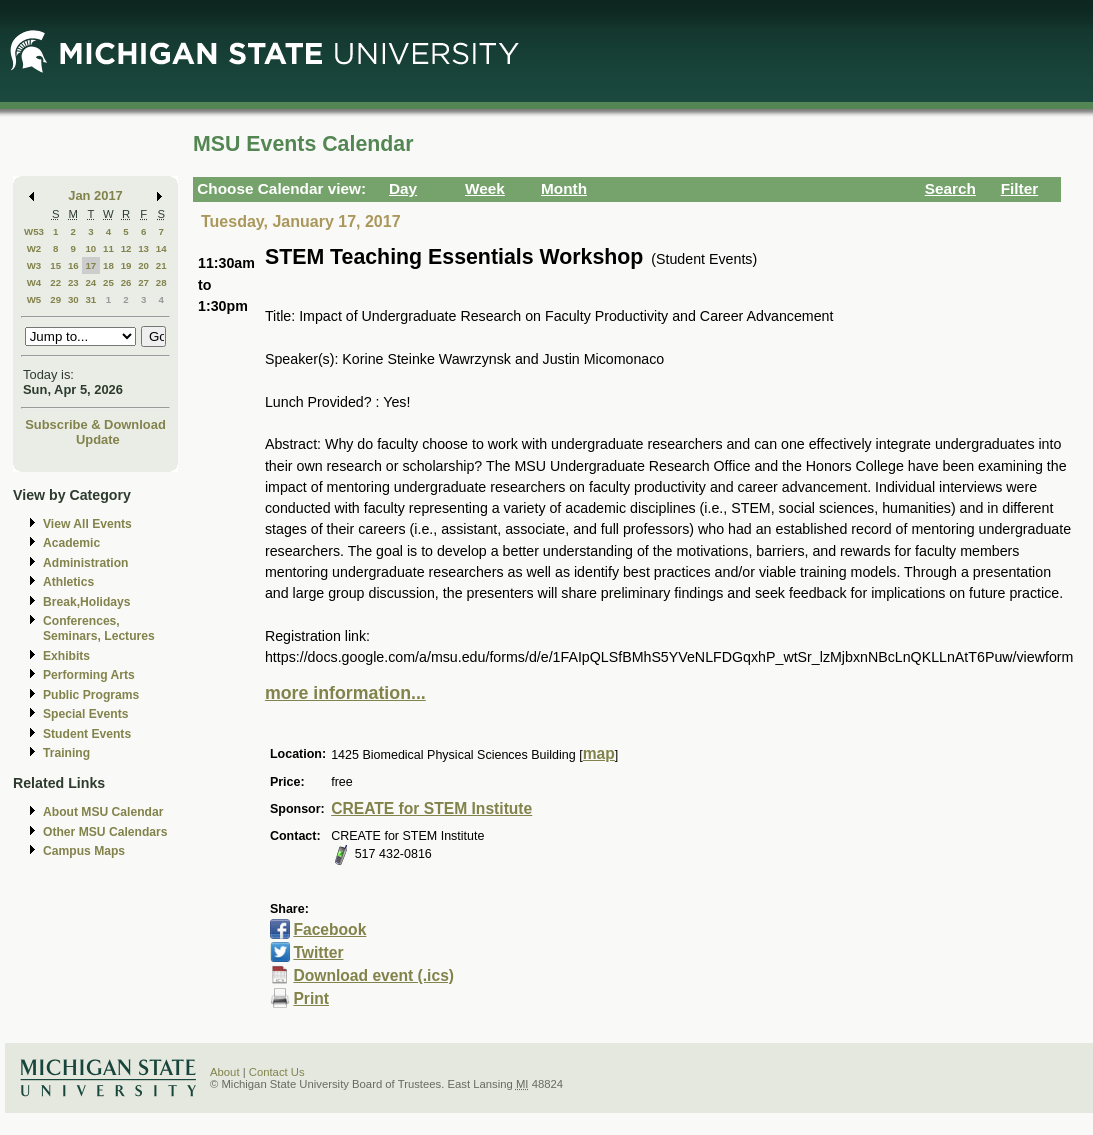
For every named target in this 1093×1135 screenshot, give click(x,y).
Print (311, 998)
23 (73, 282)
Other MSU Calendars (105, 832)
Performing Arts (89, 675)
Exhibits (66, 656)
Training (66, 753)
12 (126, 248)
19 (126, 265)
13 (143, 248)
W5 (34, 299)
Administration (85, 563)
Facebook (329, 929)
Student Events (87, 734)
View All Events (87, 524)
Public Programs (91, 695)
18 (108, 265)
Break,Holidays (87, 602)
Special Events (85, 714)
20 (143, 265)
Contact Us (277, 1072)
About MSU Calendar (103, 812)
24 (90, 282)
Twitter (318, 952)
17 (90, 265)
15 (55, 265)
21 (161, 265)
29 (55, 299)
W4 (34, 282)
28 (161, 282)
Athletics (68, 582)
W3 (34, 265)
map (599, 753)
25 (108, 282)
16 (73, 265)
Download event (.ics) (373, 975)
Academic (71, 543)
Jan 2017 (95, 195)
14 (161, 248)
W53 (34, 231)
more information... (345, 693)
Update (98, 439)
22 (55, 282)
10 (90, 248)
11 (108, 248)
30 (73, 299)
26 (126, 282)
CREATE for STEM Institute (431, 808)
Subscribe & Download (95, 424)
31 (90, 299)
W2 (34, 248)
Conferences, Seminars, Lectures (99, 628)
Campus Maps (84, 851)
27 (143, 282)
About (225, 1072)
